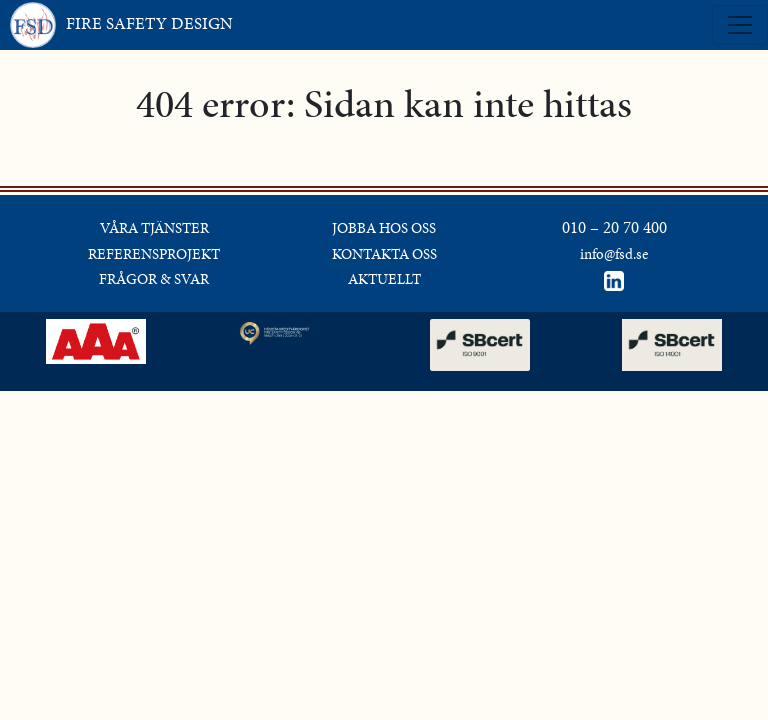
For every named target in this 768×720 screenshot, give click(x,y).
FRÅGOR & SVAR (154, 279)
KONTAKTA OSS (384, 254)
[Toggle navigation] (740, 25)
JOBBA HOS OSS (384, 228)
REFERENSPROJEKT (154, 254)
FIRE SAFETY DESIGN (121, 25)
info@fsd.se (614, 254)
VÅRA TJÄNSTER (154, 228)
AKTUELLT (384, 279)
